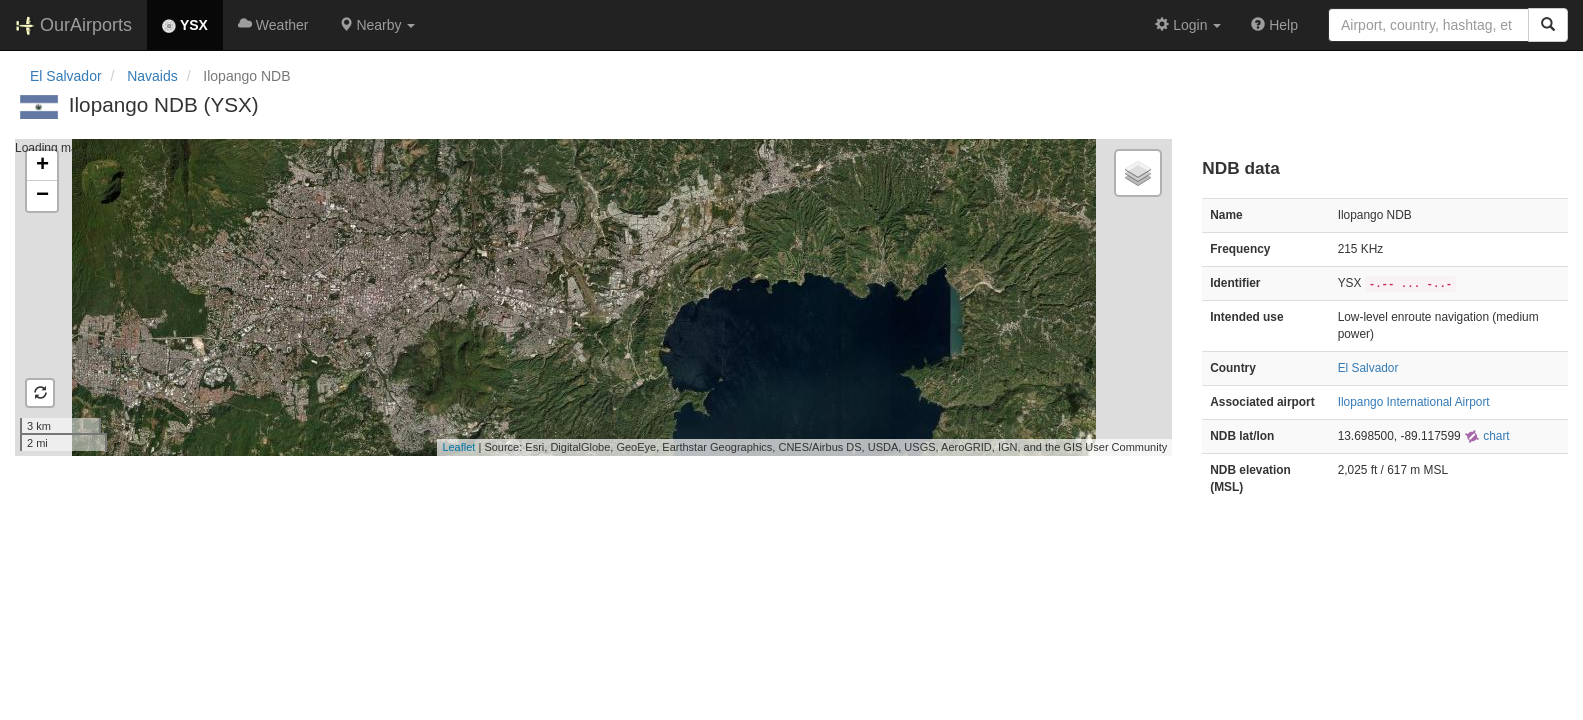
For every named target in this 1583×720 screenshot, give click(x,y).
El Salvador (66, 76)
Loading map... (591, 297)
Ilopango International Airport (1414, 402)
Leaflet (458, 447)
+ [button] (42, 166)
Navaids (152, 76)
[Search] (1548, 25)
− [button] (42, 196)
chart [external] (1487, 436)
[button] (377, 25)
